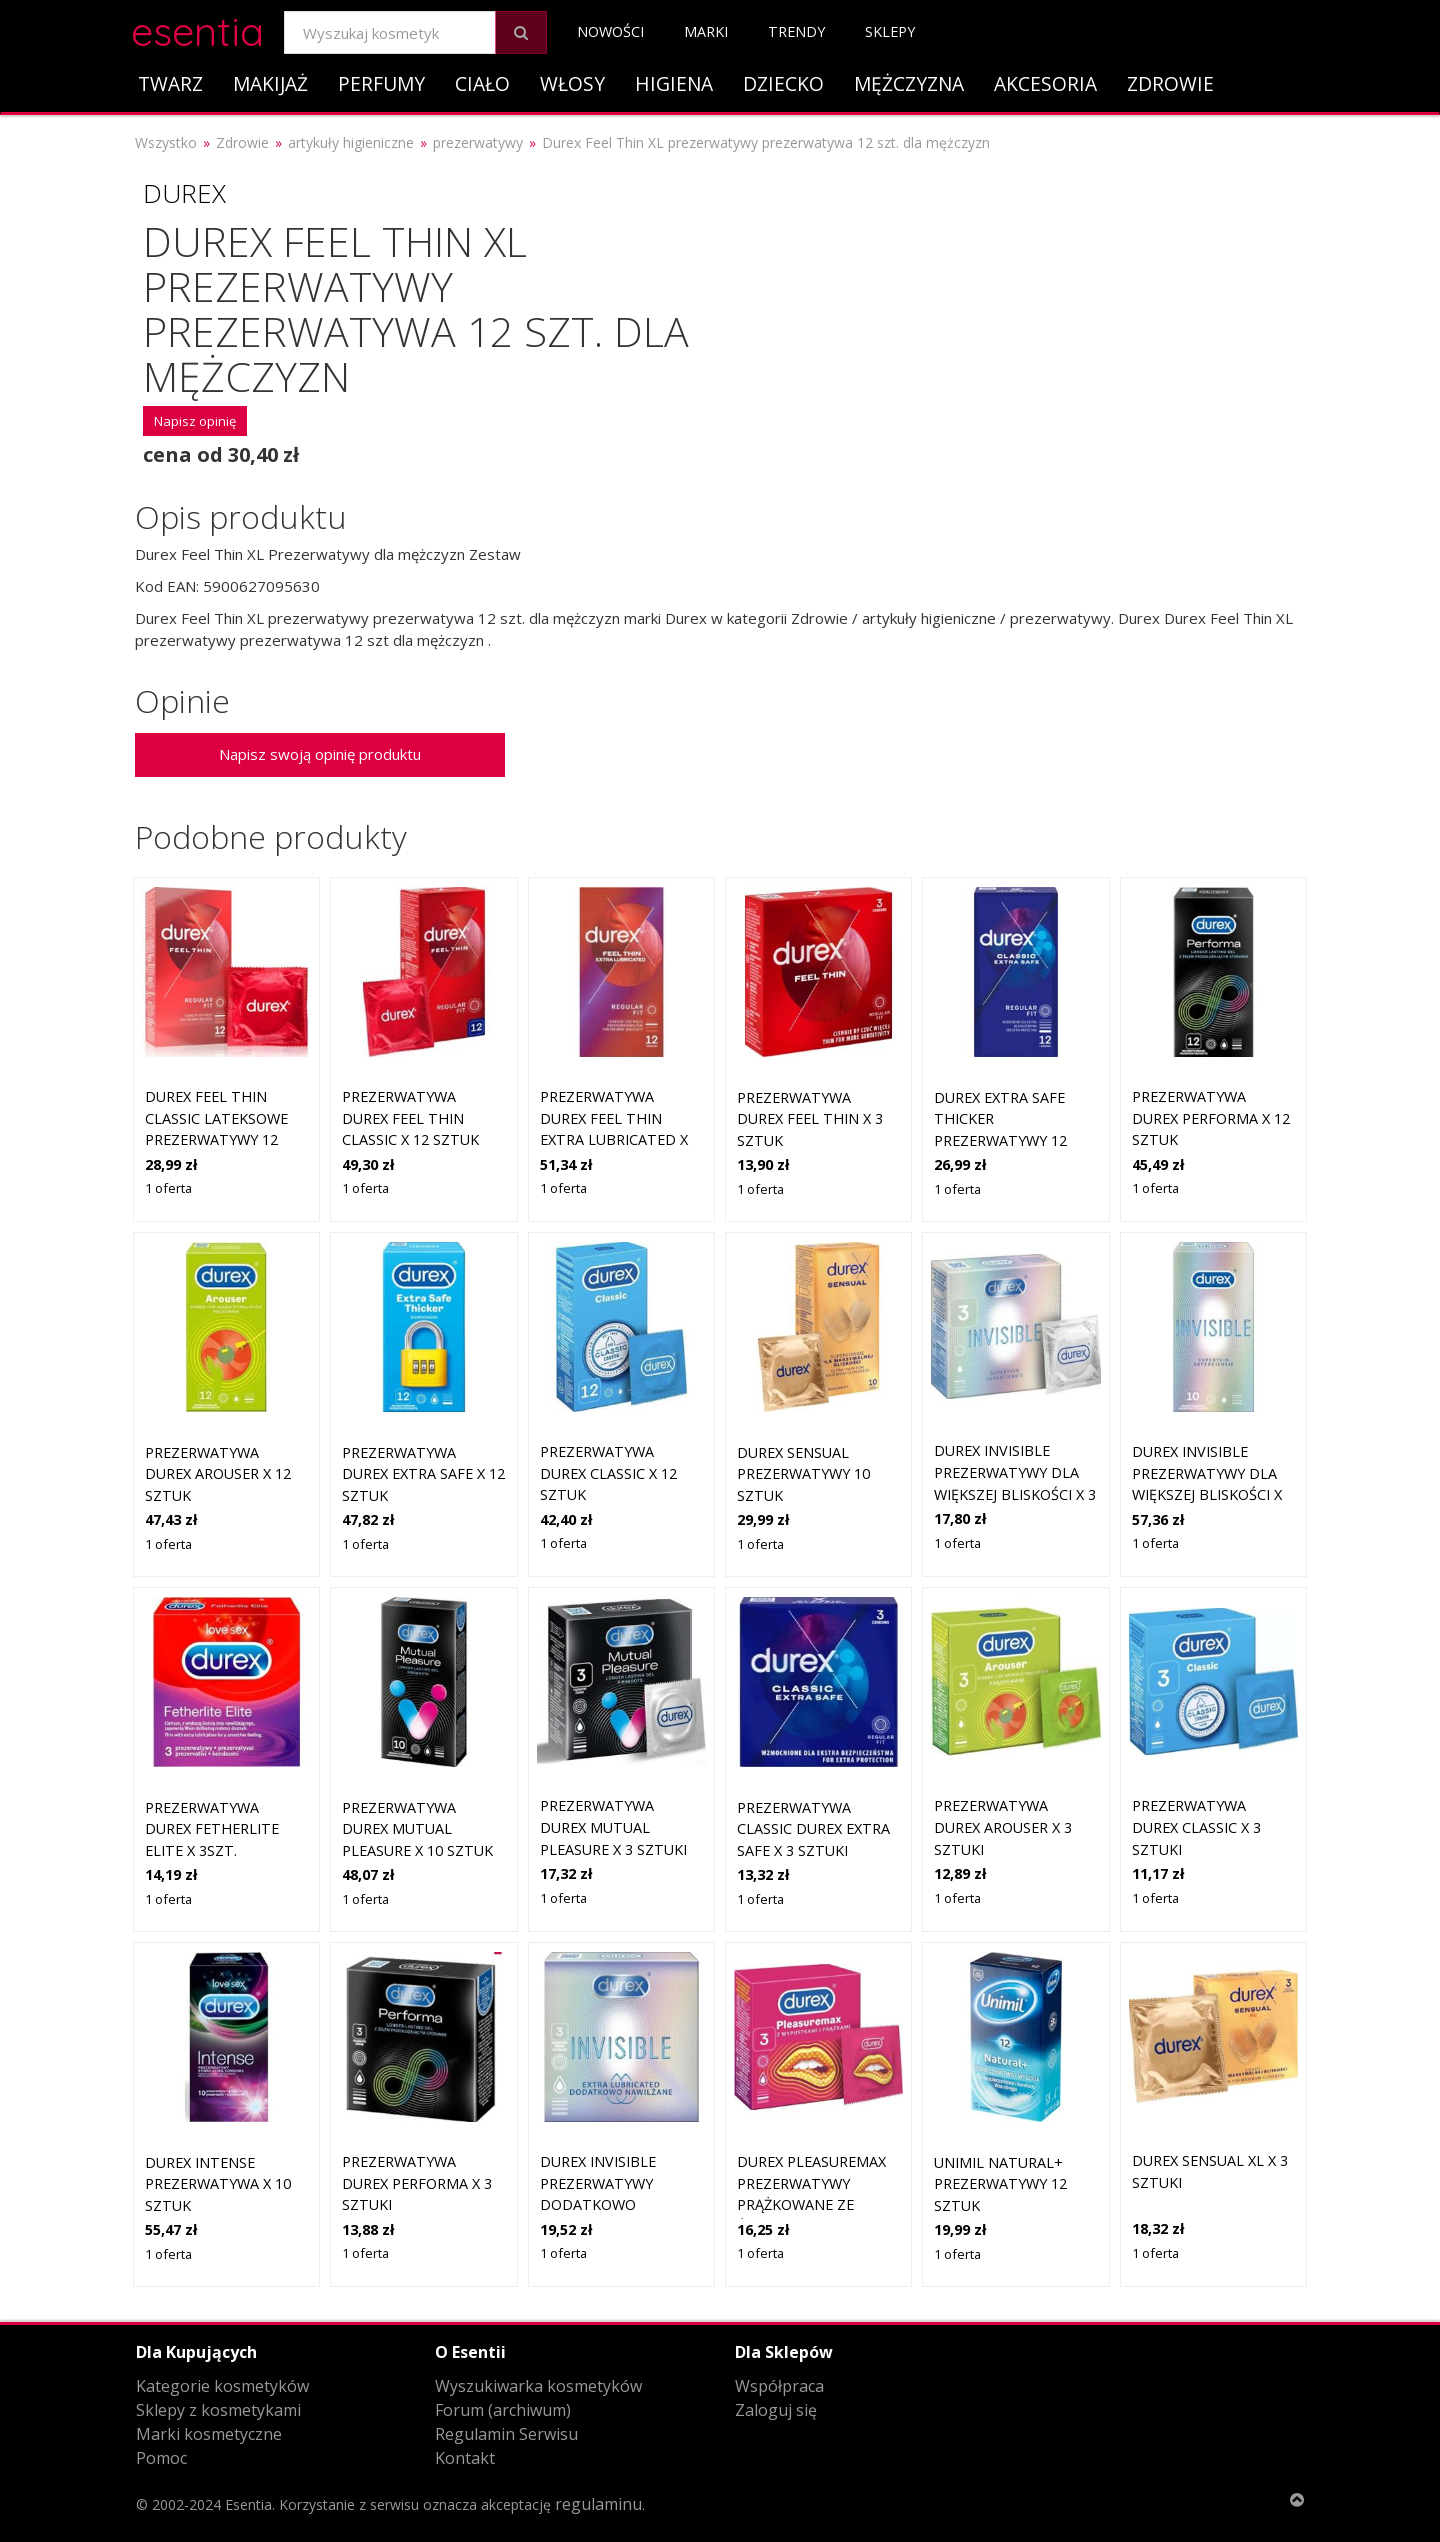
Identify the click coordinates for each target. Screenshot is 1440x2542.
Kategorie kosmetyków (222, 2386)
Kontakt (465, 2458)
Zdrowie (1170, 83)
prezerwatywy (478, 142)
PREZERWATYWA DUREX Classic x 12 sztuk (608, 1473)
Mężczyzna (909, 83)
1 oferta (168, 1188)
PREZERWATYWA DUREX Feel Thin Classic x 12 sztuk (410, 1118)
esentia (197, 28)
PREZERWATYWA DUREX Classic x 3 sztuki (1196, 1827)
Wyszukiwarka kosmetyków (538, 2386)
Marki (706, 31)
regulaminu (598, 2504)
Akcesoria (1045, 83)
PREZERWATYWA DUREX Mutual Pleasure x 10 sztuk (417, 1829)
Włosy (572, 83)
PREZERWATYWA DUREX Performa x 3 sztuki (417, 2183)
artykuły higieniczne (351, 142)
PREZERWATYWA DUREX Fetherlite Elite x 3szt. (212, 1829)
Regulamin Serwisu (506, 2434)
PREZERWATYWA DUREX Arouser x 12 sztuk (218, 1474)
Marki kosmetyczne (209, 2434)
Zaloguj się (776, 2410)
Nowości (610, 31)
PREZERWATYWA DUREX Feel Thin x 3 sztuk (810, 1119)
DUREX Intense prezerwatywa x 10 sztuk (218, 2184)
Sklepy (890, 31)
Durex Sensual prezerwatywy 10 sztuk (803, 1474)
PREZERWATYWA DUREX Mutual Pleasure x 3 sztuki (613, 1827)
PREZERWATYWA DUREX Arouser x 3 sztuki (1003, 1827)
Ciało (482, 83)
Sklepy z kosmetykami (218, 2410)
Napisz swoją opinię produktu (320, 754)
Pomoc (161, 2458)
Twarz (170, 83)
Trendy (796, 31)
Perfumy (381, 83)
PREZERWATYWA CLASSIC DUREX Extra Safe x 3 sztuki (813, 1829)
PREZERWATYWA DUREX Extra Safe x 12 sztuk (423, 1474)
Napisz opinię (195, 421)
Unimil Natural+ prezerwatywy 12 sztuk (1000, 2184)
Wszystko (166, 142)
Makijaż (270, 83)
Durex (184, 193)
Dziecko (783, 83)
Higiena (674, 83)
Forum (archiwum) (503, 2410)
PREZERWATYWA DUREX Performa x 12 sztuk (1211, 1118)
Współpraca (779, 2386)
